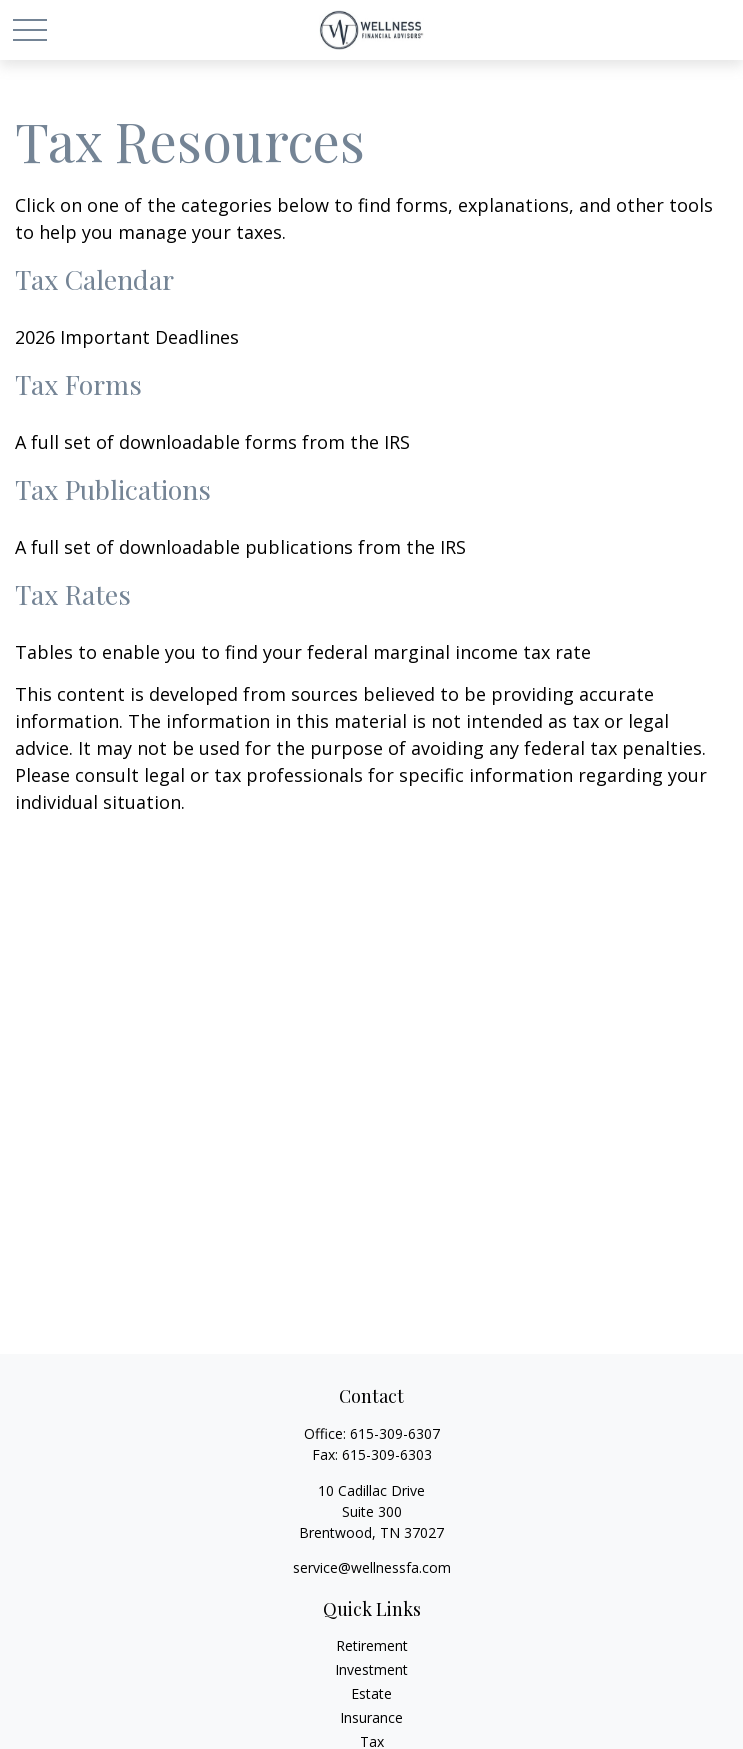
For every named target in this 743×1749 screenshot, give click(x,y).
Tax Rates (73, 594)
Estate (371, 1693)
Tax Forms (78, 384)
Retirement (372, 1645)
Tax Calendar (94, 279)
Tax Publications (113, 489)
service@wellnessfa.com (372, 1567)
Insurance (371, 1717)
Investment (371, 1669)
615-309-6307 (395, 1433)
